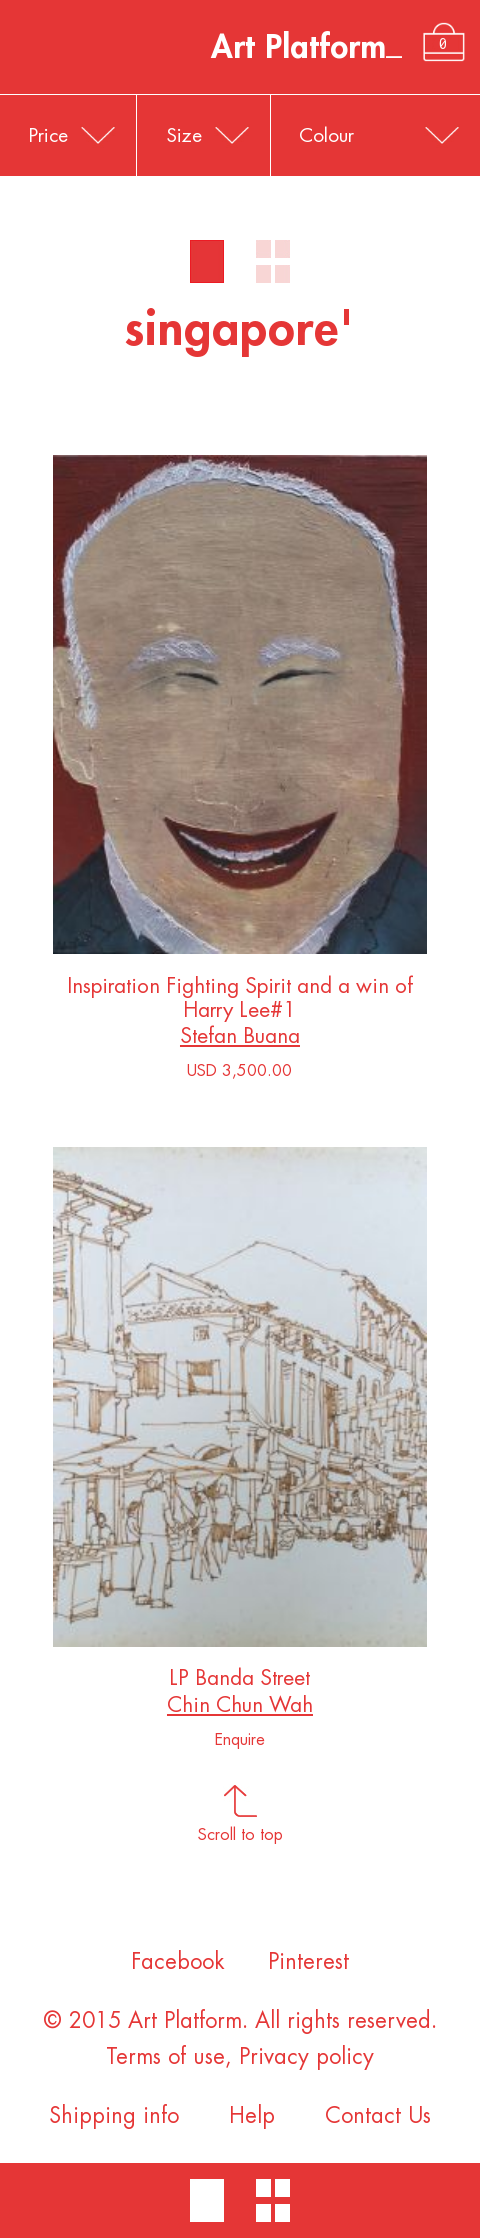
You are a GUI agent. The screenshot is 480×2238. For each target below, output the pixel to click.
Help (252, 2116)
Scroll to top (240, 1828)
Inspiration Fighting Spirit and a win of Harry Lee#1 (240, 1002)
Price (48, 135)
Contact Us (378, 2116)
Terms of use (165, 2057)
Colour (326, 135)
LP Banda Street (240, 1682)
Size (184, 135)
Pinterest (308, 1962)
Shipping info (114, 2116)
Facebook (178, 1962)
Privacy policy (306, 2057)
